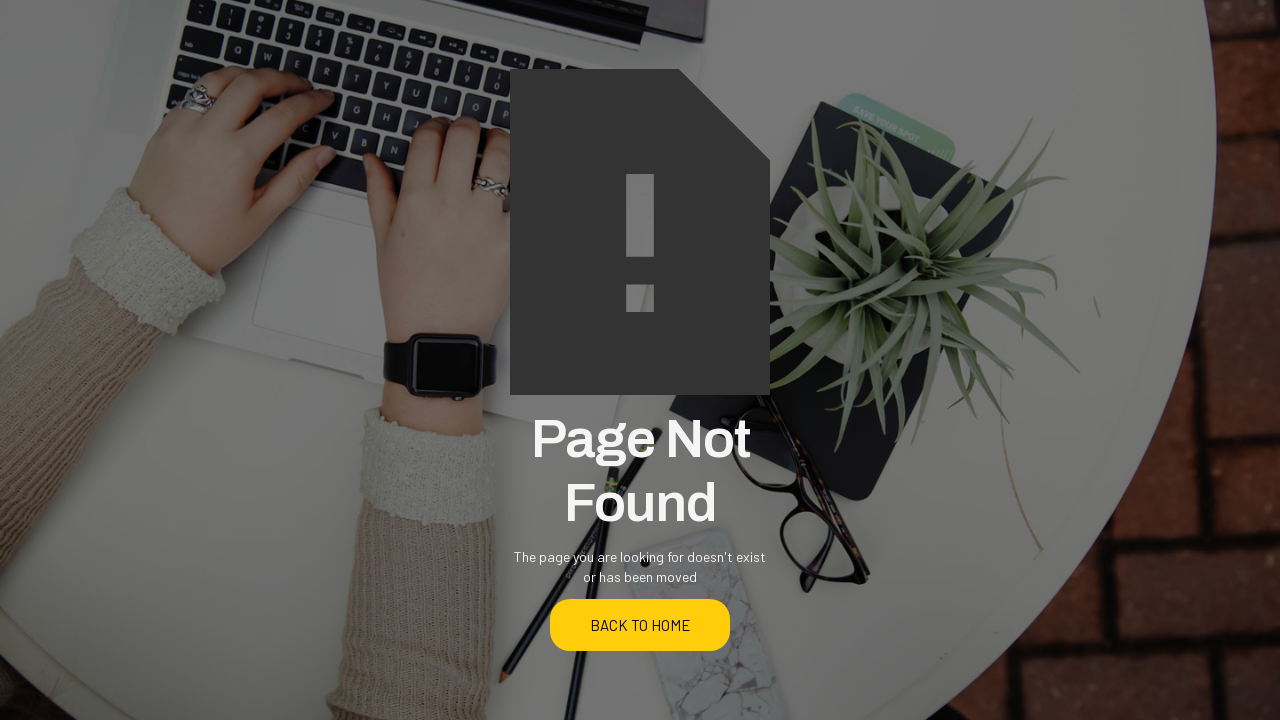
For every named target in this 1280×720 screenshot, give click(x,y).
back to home (640, 625)
